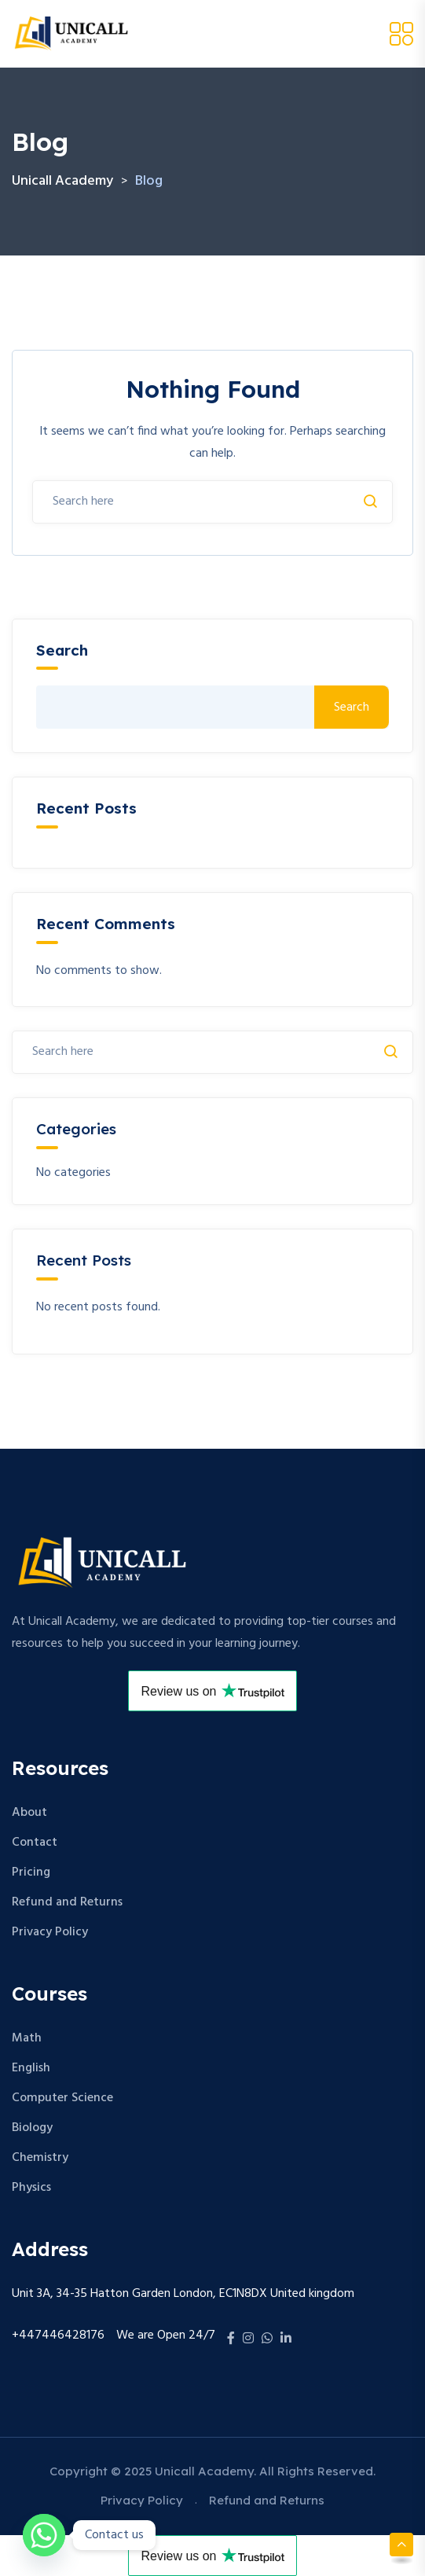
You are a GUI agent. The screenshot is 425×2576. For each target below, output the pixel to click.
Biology (32, 2128)
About (29, 1812)
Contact (34, 1842)
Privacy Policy (50, 1932)
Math (27, 2038)
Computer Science (62, 2098)
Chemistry (40, 2158)
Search (62, 650)
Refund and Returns (67, 1902)
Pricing (31, 1872)
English (31, 2068)
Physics (31, 2187)
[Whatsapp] (44, 2535)
